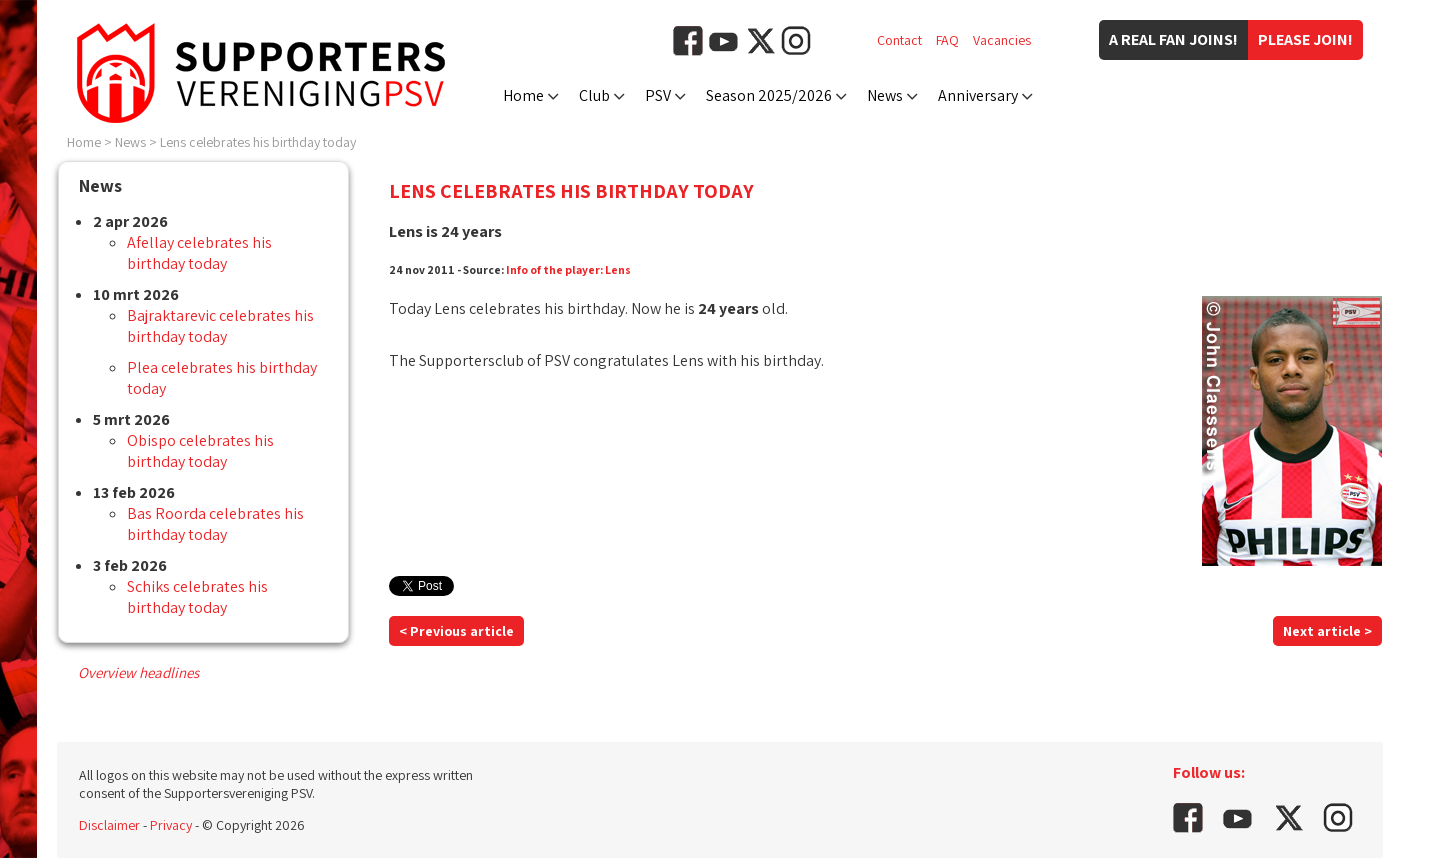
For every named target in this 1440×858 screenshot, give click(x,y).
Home (523, 95)
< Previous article (456, 631)
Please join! (1305, 39)
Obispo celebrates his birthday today (200, 451)
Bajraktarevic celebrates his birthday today (220, 326)
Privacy (171, 825)
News (885, 95)
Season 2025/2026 (769, 95)
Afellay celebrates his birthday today (199, 253)
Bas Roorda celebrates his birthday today (215, 524)
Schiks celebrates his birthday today (197, 597)
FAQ (947, 40)
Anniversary (978, 95)
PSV (658, 95)
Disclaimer (109, 825)
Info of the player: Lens (568, 269)
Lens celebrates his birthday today (258, 142)
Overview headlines (138, 672)
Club (594, 95)
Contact (899, 40)
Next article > (1327, 631)
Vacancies (1002, 40)
